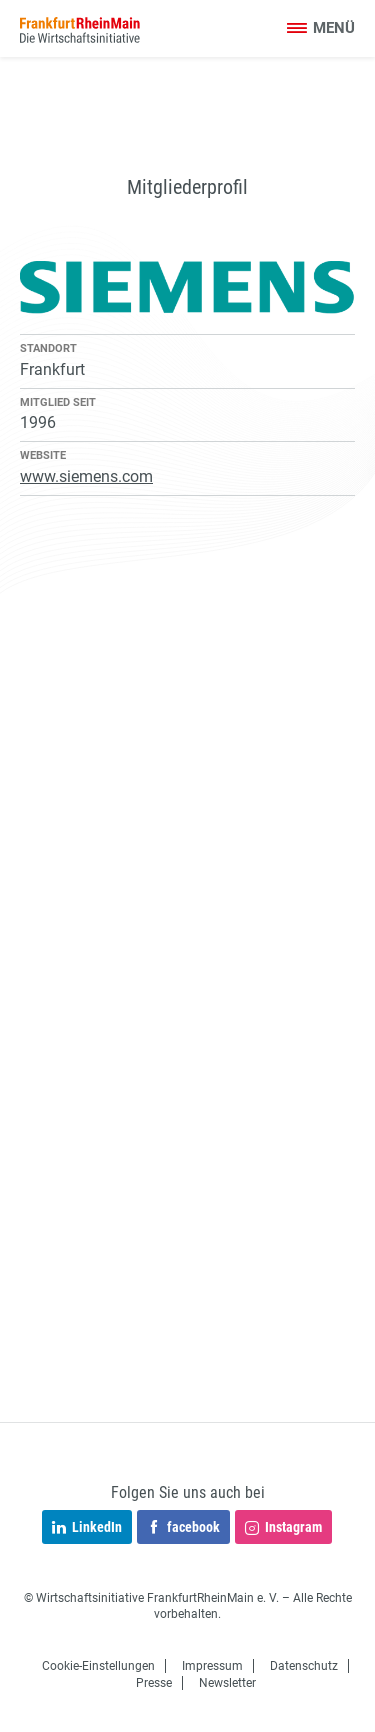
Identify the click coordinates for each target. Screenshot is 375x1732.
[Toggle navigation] (320, 29)
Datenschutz (304, 1666)
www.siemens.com (86, 476)
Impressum (212, 1666)
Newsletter (227, 1683)
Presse (154, 1683)
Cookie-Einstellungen (98, 1666)
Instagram (283, 1528)
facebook (183, 1528)
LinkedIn (87, 1528)
